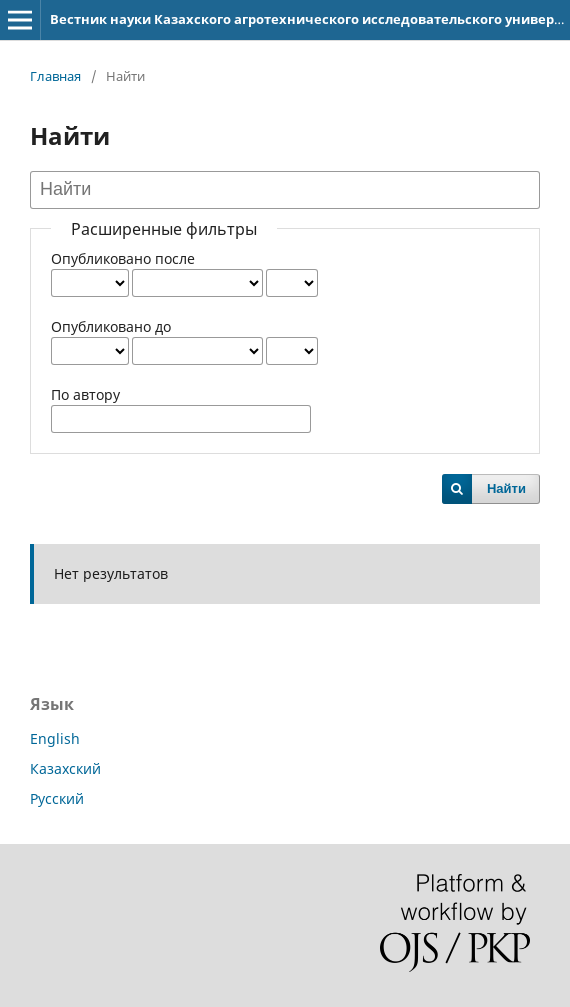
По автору (85, 394)
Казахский (65, 768)
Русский (57, 798)
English (55, 738)
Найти (506, 488)
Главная (55, 76)
